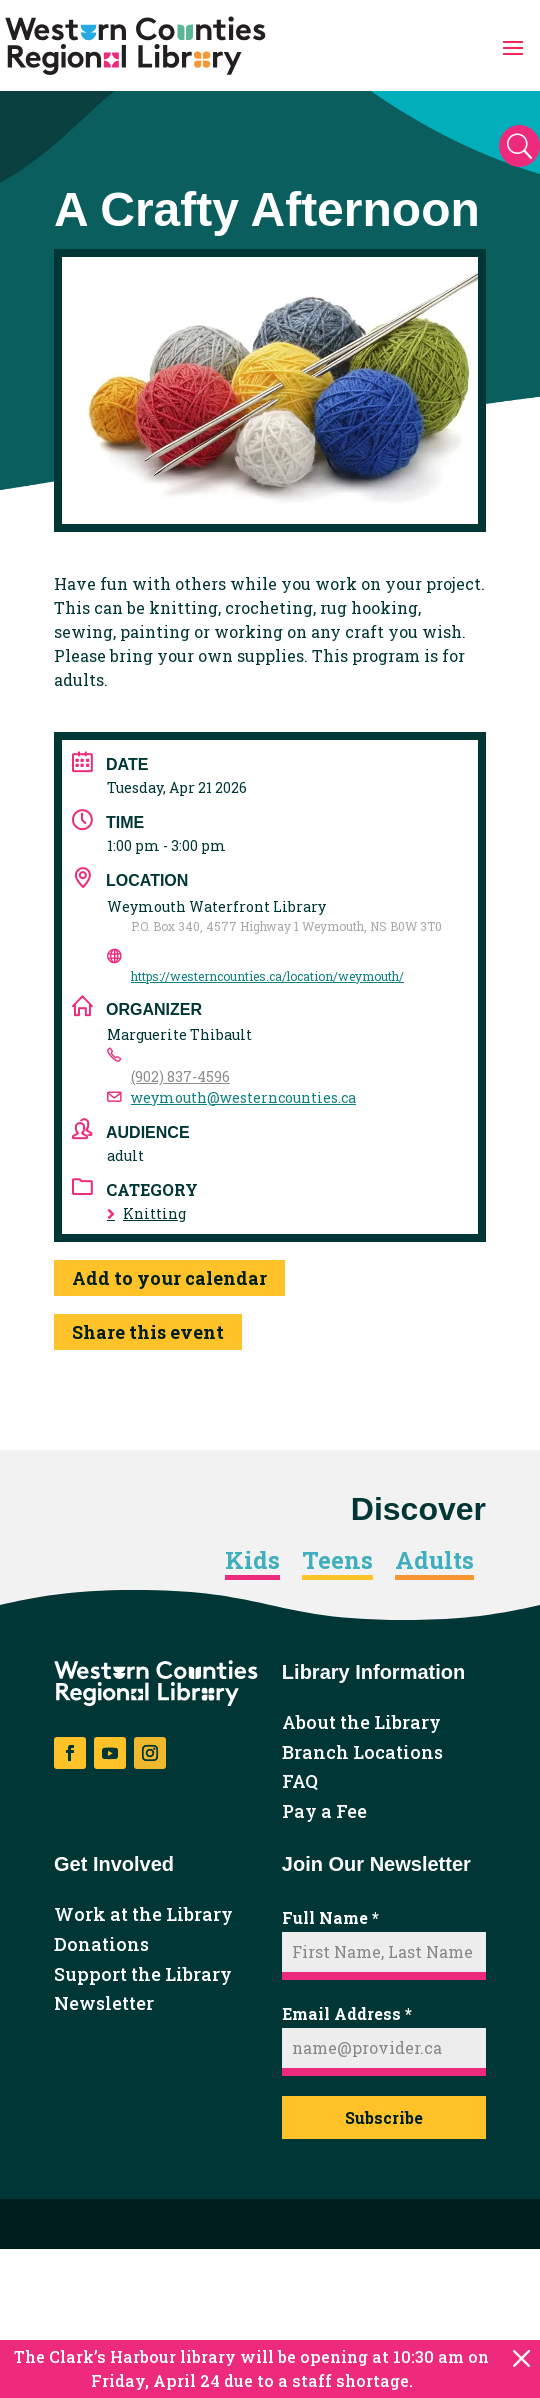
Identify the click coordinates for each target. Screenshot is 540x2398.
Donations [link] (101, 1945)
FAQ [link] (300, 1782)
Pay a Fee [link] (324, 1812)
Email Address (347, 2013)
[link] (135, 46)
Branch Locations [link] (362, 1753)
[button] (513, 46)
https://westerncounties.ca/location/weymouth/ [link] (267, 976)
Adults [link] (434, 1561)
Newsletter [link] (104, 2004)
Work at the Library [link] (143, 1915)
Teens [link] (337, 1561)
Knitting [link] (146, 1213)
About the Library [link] (361, 1723)
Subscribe (384, 2117)
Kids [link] (252, 1561)
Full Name (330, 1917)
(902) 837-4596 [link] (180, 1076)
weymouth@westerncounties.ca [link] (243, 1097)
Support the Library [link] (143, 1975)
